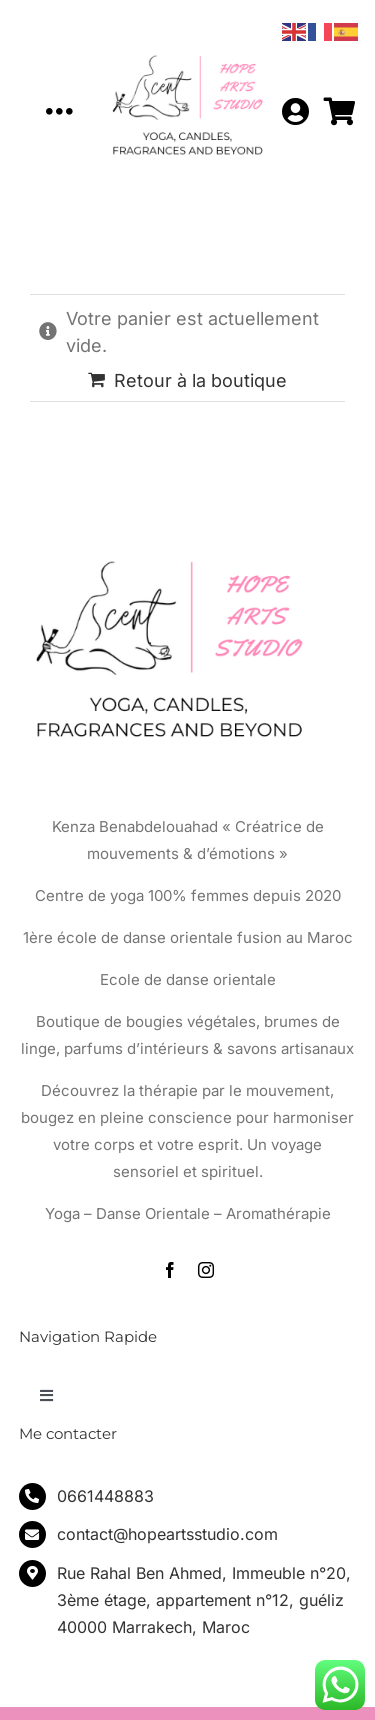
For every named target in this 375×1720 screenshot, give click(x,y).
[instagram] (206, 1270)
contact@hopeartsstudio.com (167, 1534)
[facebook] (170, 1270)
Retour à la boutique (200, 380)
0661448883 (105, 1496)
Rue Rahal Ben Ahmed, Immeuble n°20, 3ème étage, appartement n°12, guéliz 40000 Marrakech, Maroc (204, 1600)
